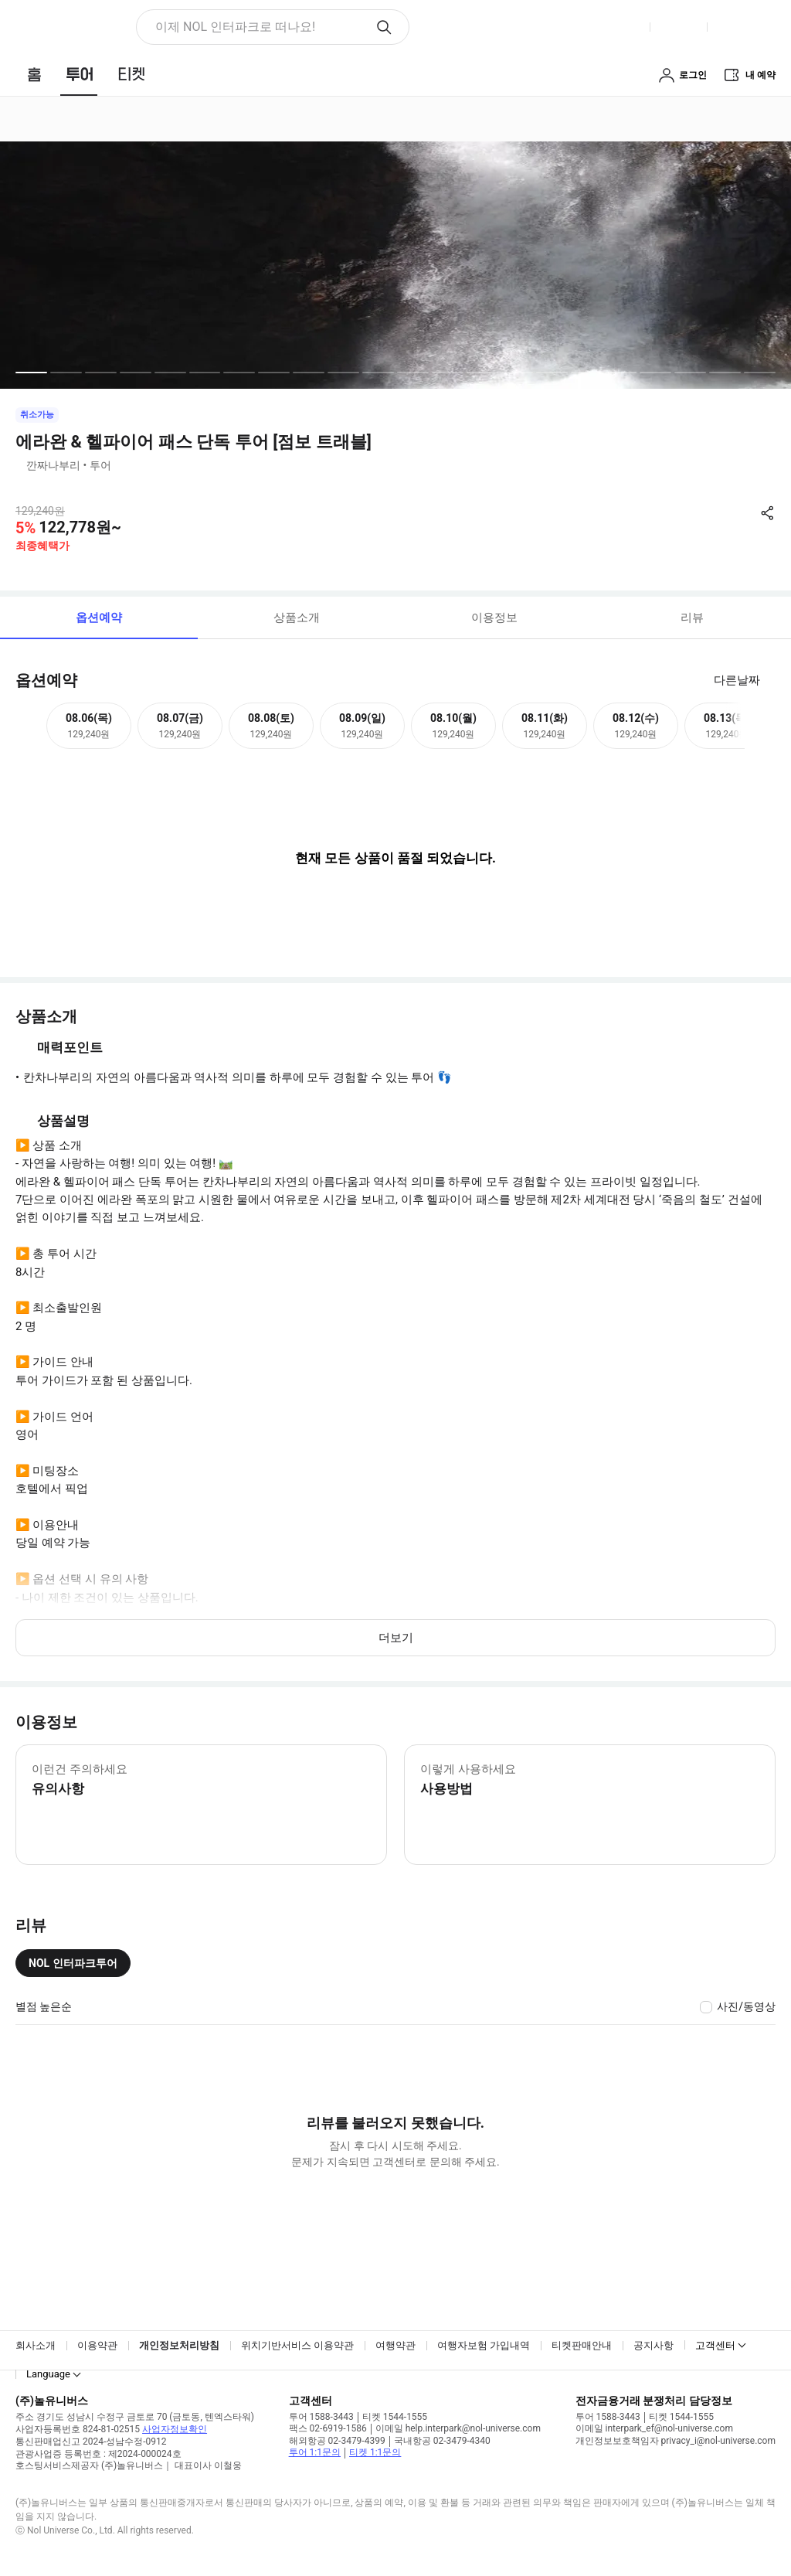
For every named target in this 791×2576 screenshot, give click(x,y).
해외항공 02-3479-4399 (337, 2440)
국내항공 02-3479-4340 (442, 2440)
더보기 (396, 1638)
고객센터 (715, 2345)
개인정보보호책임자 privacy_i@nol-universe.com (675, 2440)
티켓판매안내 (582, 2345)
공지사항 (653, 2345)
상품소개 (296, 617)
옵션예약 (99, 617)
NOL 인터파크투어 (73, 1963)
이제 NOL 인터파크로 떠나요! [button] (235, 26)
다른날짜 (737, 680)
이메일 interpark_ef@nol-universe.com (654, 2428)
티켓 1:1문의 (375, 2452)
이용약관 (97, 2345)
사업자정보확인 (174, 2429)
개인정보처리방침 (179, 2345)
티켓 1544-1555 (394, 2416)
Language (48, 2374)
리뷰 (692, 617)
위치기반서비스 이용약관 (297, 2345)
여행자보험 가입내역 (483, 2345)
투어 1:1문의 (315, 2452)
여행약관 (395, 2345)
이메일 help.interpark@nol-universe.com (458, 2428)
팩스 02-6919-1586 (328, 2428)
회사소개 (35, 2345)
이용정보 (494, 617)
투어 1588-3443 (321, 2416)
